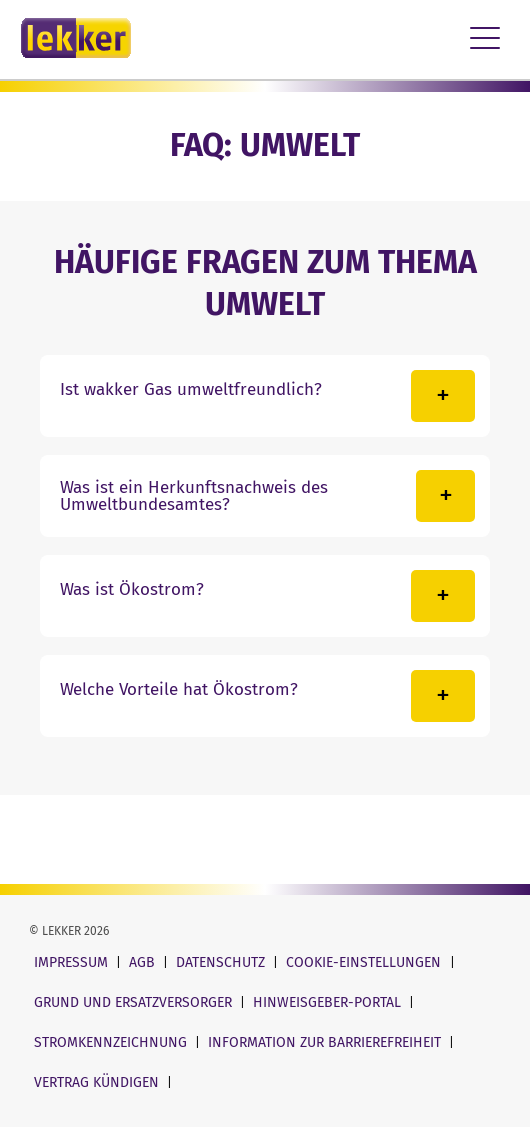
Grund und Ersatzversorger (135, 1002)
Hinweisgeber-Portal (329, 1002)
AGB (144, 962)
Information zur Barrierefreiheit (326, 1042)
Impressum (73, 962)
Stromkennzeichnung (112, 1042)
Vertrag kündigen (98, 1082)
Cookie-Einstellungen (365, 962)
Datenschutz (222, 962)
